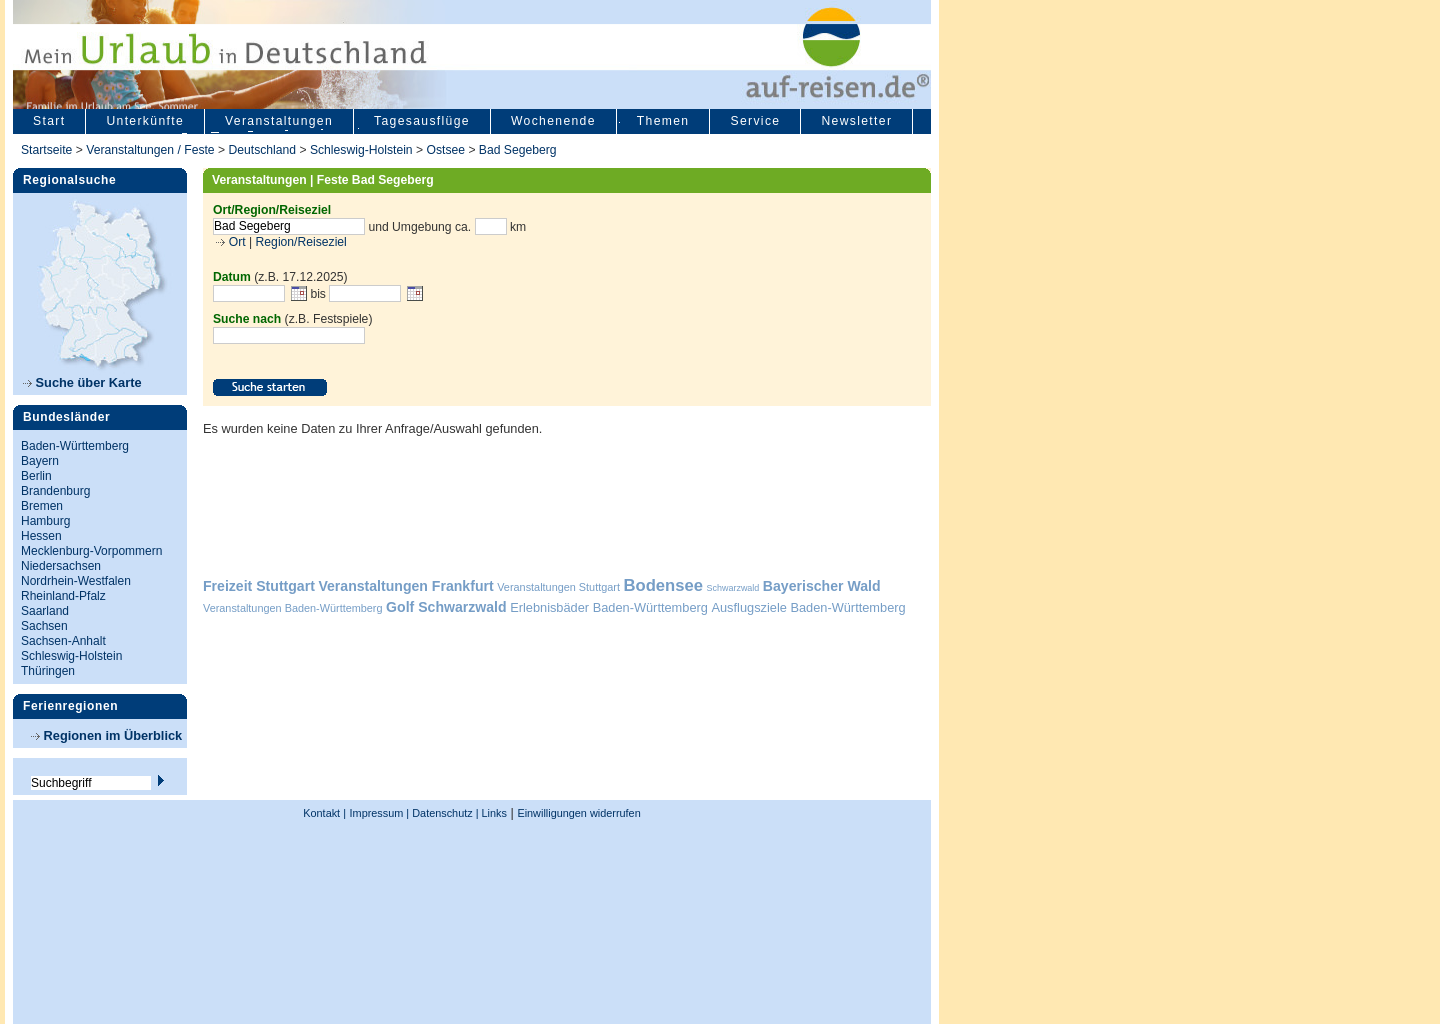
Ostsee (445, 150)
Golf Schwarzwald (446, 607)
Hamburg (45, 521)
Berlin (36, 476)
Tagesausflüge (422, 121)
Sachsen (44, 626)
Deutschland (262, 150)
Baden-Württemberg (75, 446)
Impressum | (380, 813)
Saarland (45, 611)
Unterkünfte (145, 121)
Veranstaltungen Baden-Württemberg (293, 608)
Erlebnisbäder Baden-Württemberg (609, 607)
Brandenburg (55, 491)
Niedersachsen (61, 566)
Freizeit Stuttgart (259, 586)
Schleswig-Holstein (361, 150)
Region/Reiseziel (301, 242)
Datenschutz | (443, 813)
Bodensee (663, 585)
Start (49, 121)
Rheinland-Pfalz (63, 596)
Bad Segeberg (518, 150)
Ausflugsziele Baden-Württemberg (808, 607)
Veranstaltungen (279, 121)
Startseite (46, 150)
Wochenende (553, 121)
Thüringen (48, 671)
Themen (663, 121)
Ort (235, 242)
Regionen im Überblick (106, 735)
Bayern (40, 461)
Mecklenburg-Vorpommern (91, 551)
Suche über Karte (82, 382)
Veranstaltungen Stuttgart (558, 587)
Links (493, 813)
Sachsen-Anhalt (63, 641)
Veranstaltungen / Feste (152, 150)
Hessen (41, 536)
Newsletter (856, 121)
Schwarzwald (733, 588)
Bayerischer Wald (822, 586)
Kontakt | (324, 813)
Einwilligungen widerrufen (578, 813)
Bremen (42, 506)
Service (755, 121)
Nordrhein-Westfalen (76, 581)
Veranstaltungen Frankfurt (405, 586)
